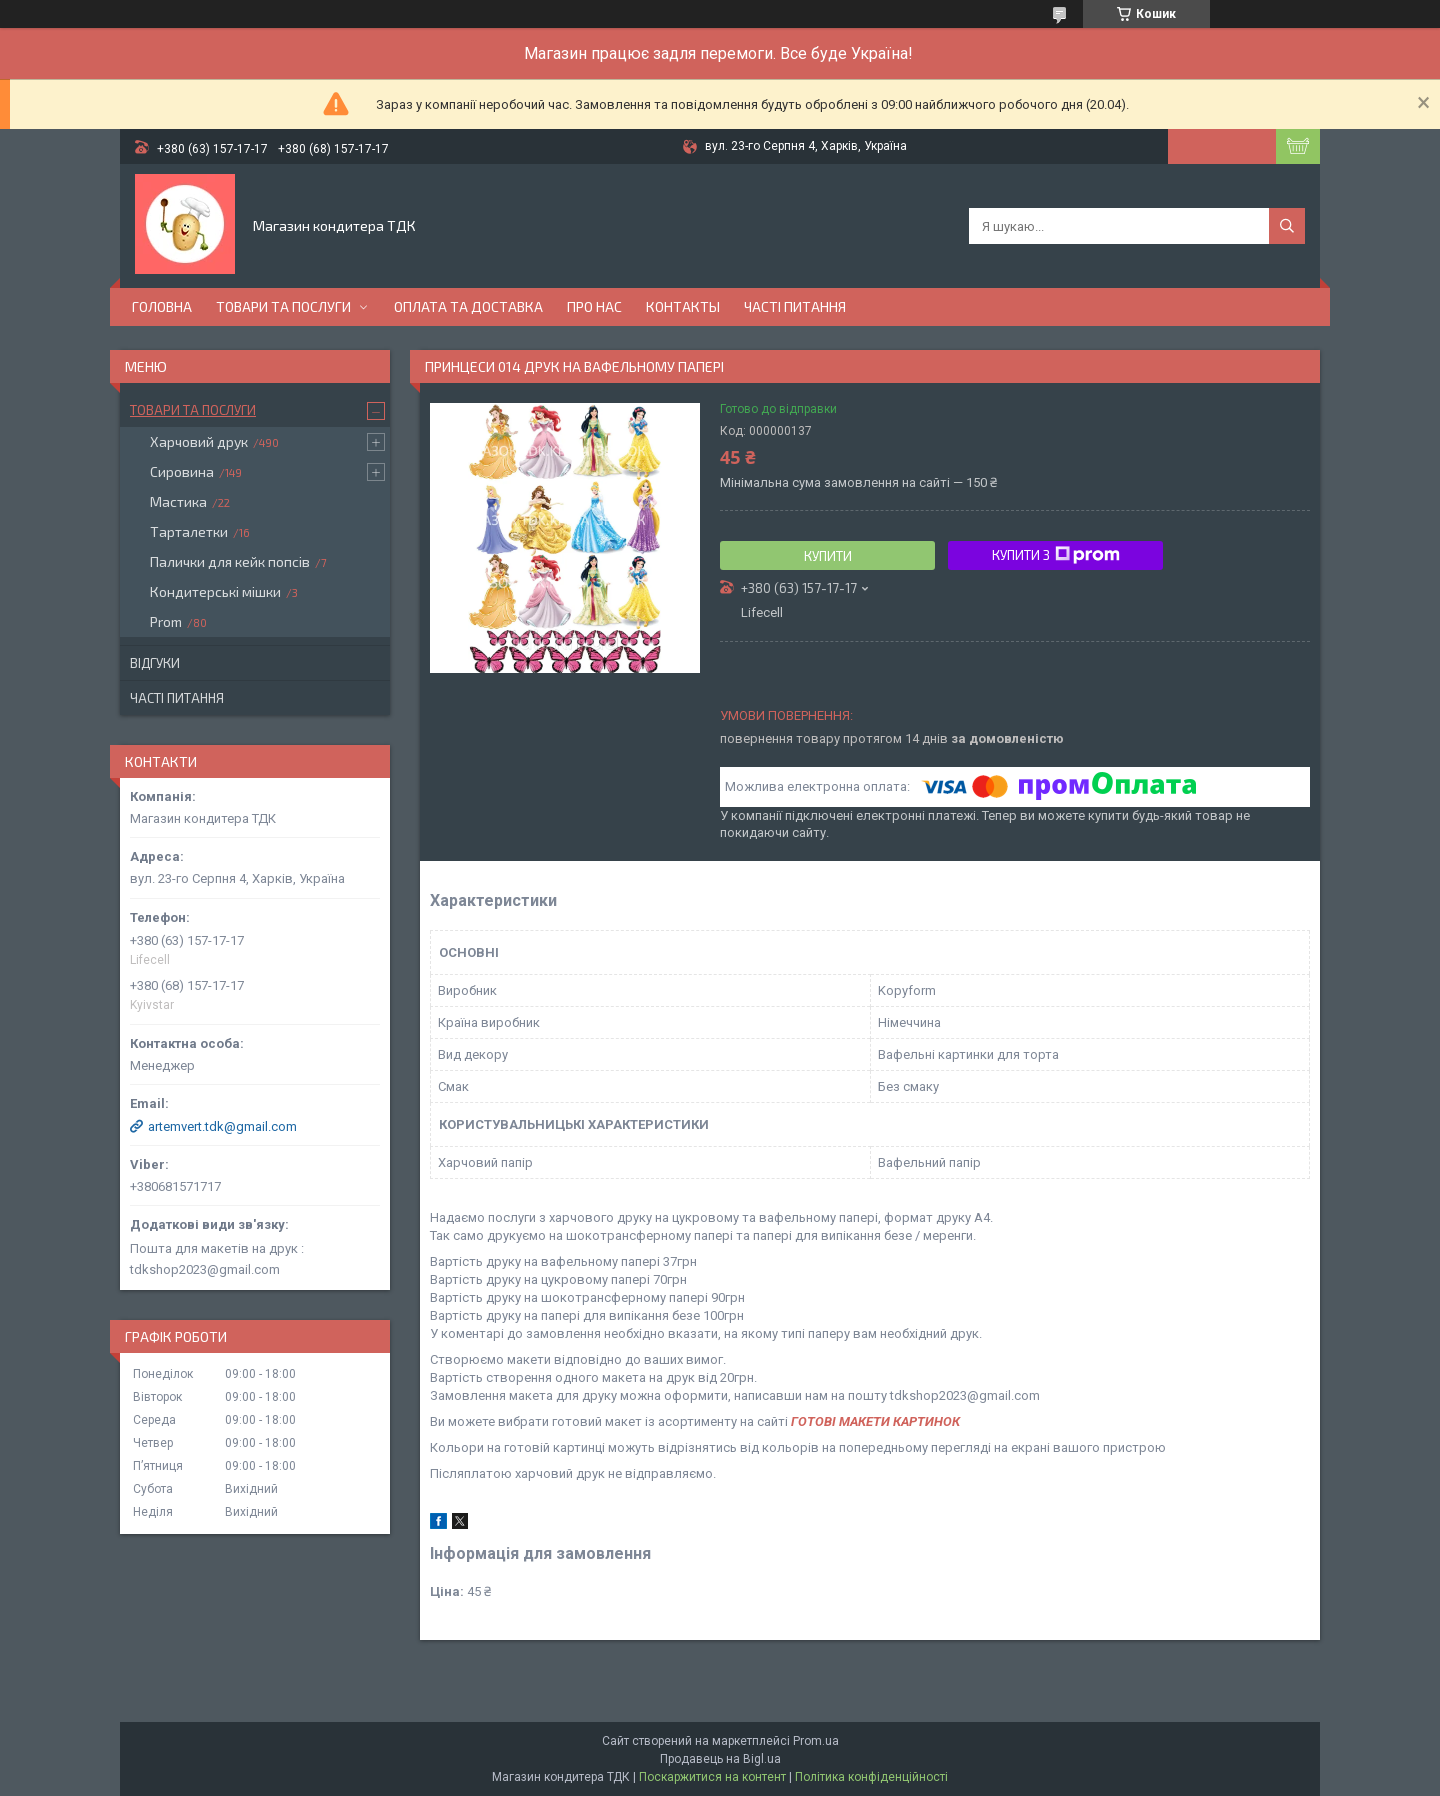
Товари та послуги (283, 306)
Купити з (1056, 555)
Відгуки (155, 663)
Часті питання (795, 306)
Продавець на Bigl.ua (720, 1759)
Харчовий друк (199, 441)
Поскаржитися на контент (712, 1777)
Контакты (683, 306)
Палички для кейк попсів (230, 561)
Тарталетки (189, 531)
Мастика (178, 501)
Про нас (594, 306)
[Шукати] (1287, 226)
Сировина (182, 471)
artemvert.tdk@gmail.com (222, 1126)
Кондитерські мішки (215, 591)
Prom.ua (816, 1741)
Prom (166, 621)
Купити (828, 556)
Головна (162, 306)
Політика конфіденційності (871, 1777)
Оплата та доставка (468, 306)
